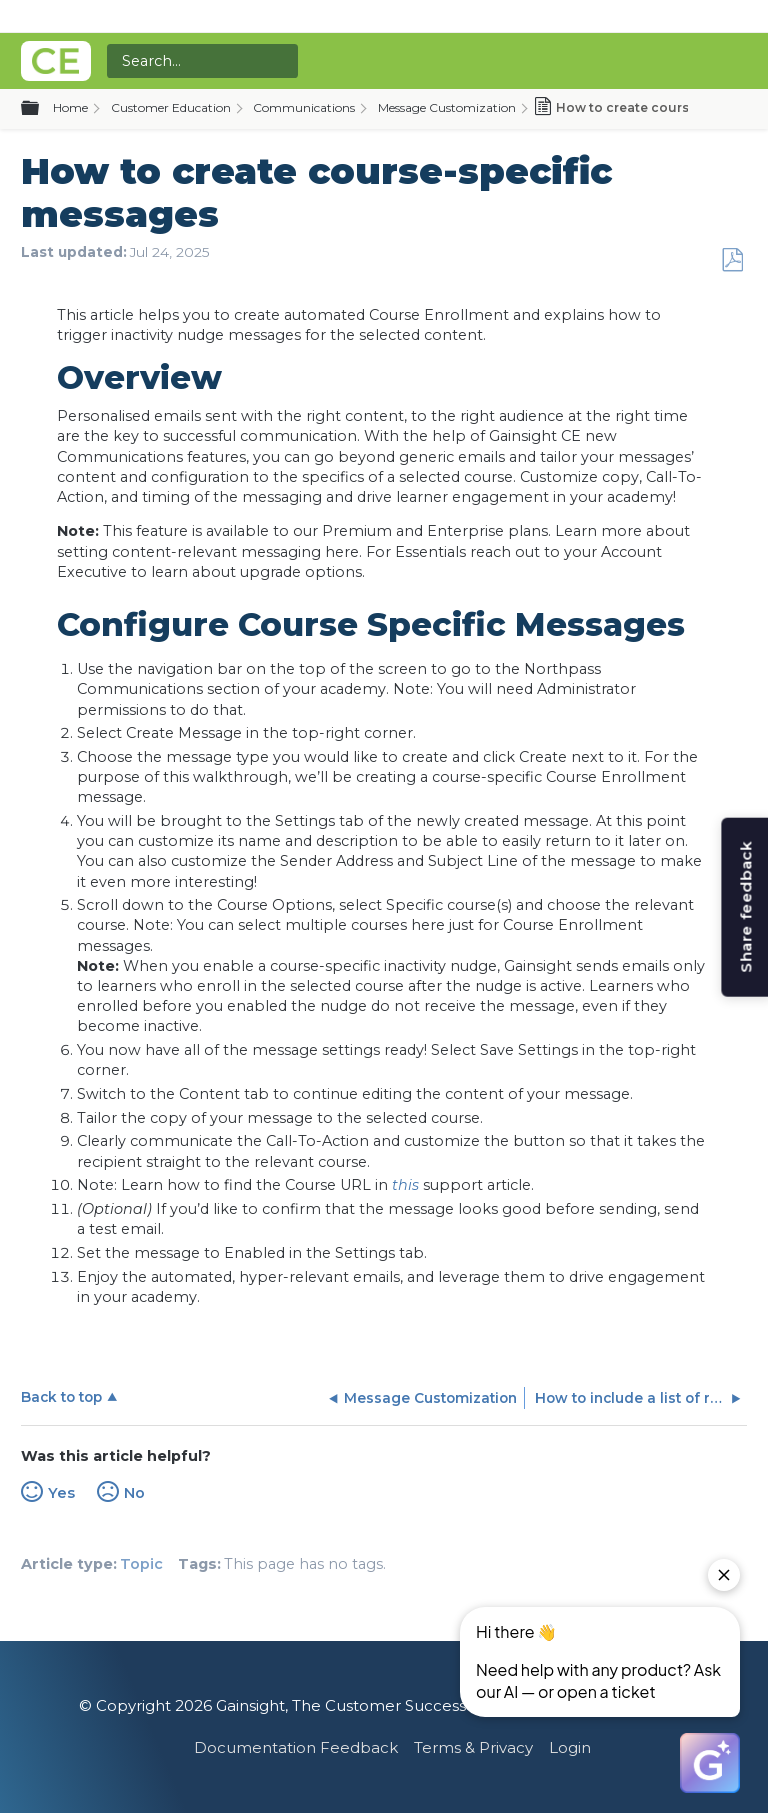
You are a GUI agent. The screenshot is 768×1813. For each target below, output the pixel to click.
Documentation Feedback (296, 1747)
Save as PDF (732, 260)
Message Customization (447, 107)
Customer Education (171, 107)
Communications (304, 107)
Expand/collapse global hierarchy (42, 109)
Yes (61, 1493)
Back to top (61, 1397)
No (134, 1493)
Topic (141, 1564)
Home (70, 107)
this (405, 1185)
